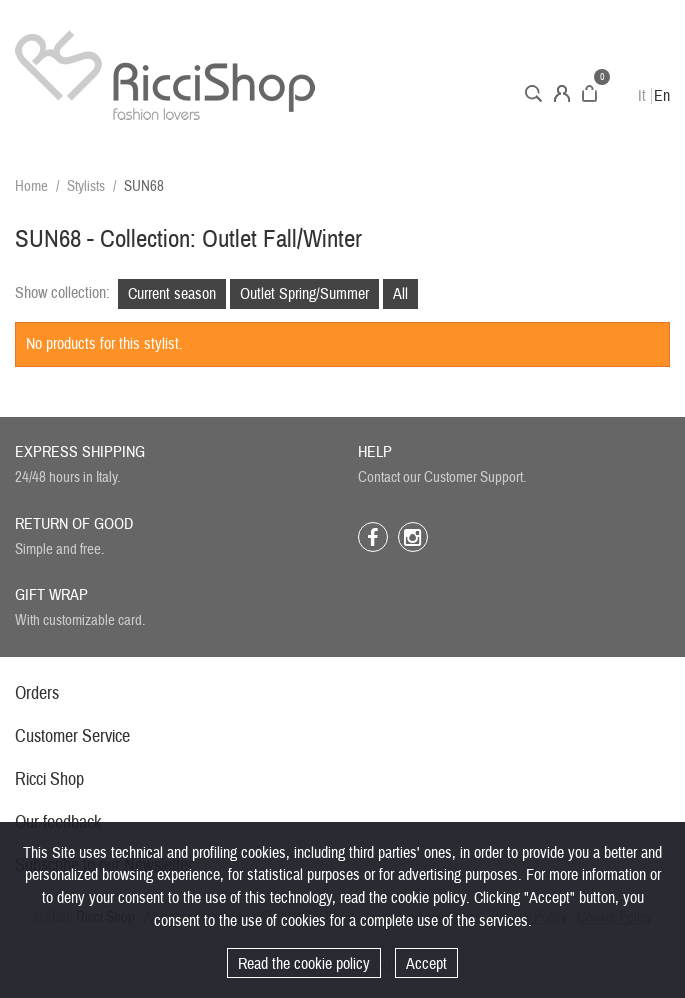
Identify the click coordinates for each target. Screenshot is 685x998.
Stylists (86, 186)
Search (533, 93)
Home (31, 186)
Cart (589, 93)
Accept (426, 964)
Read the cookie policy (304, 964)
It (642, 96)
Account (562, 93)
